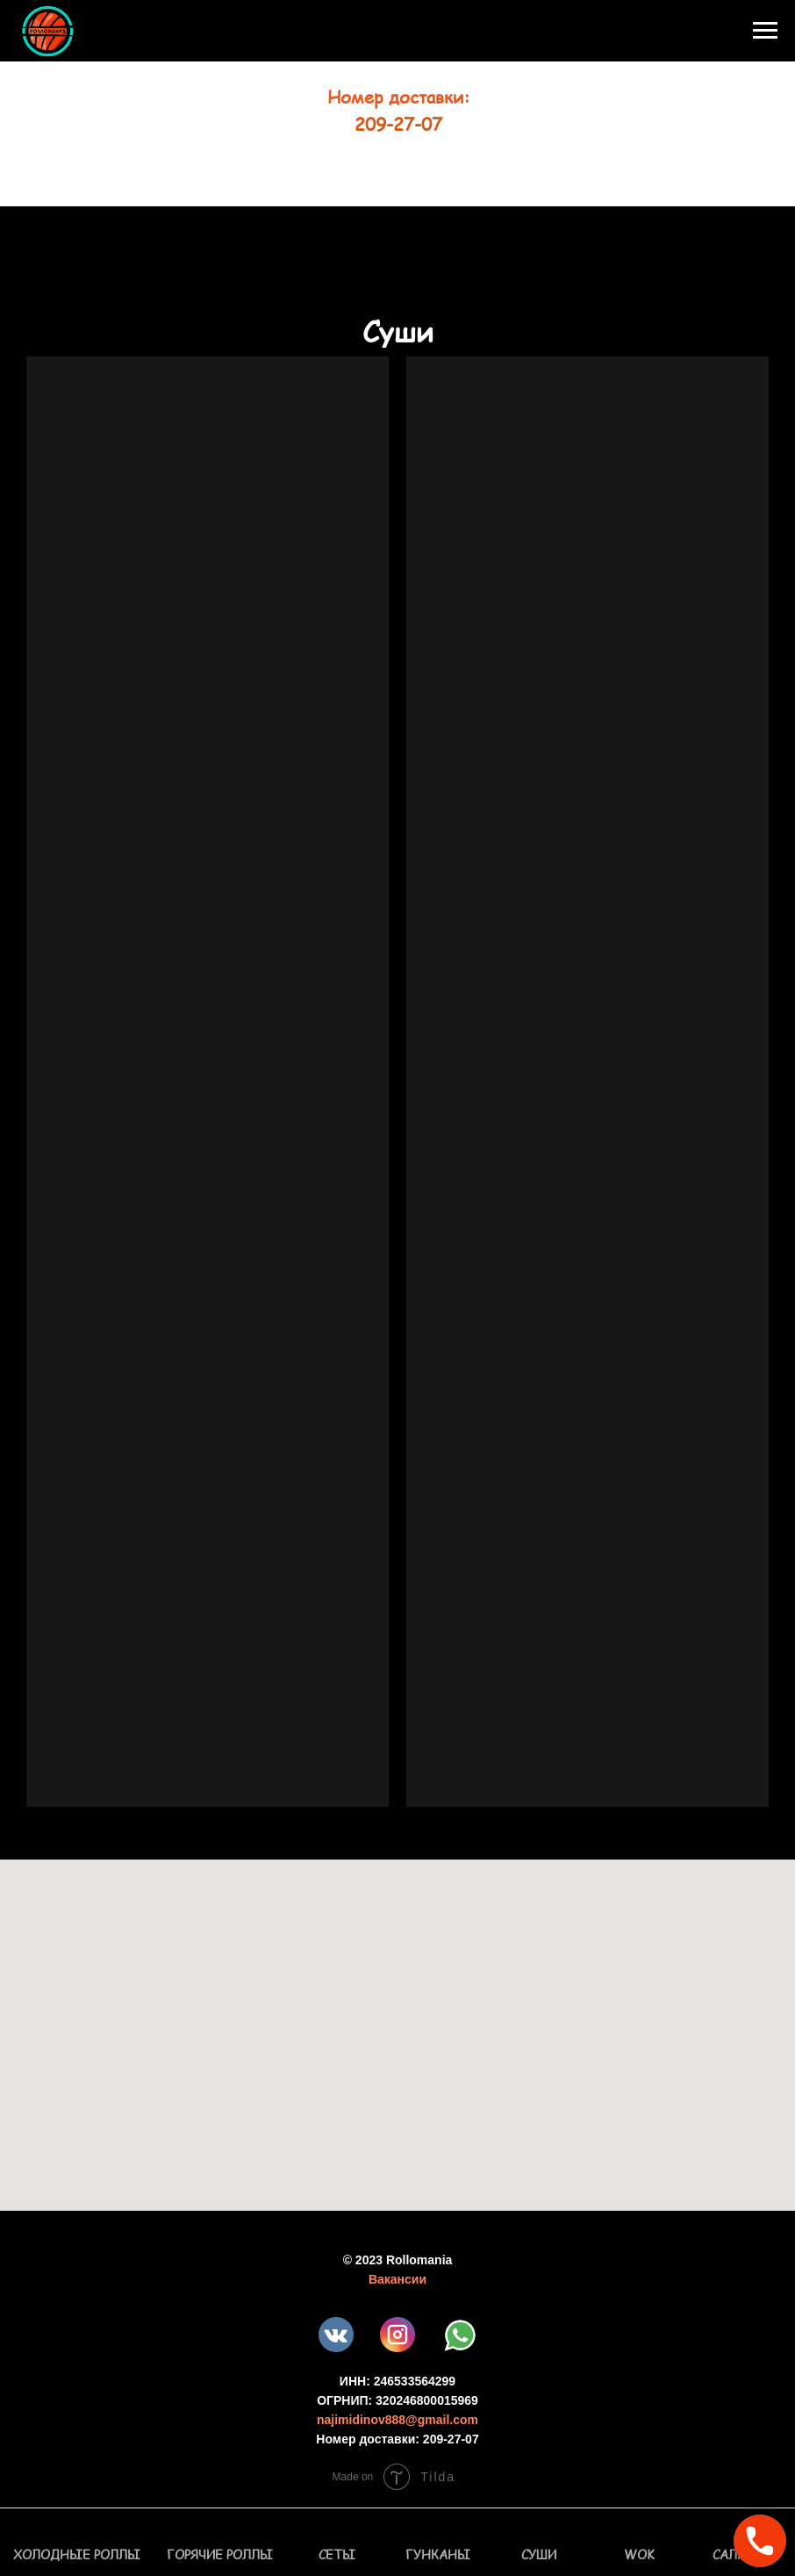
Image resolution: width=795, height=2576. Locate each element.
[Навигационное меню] (765, 31)
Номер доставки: (398, 96)
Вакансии (397, 2279)
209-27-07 (398, 124)
